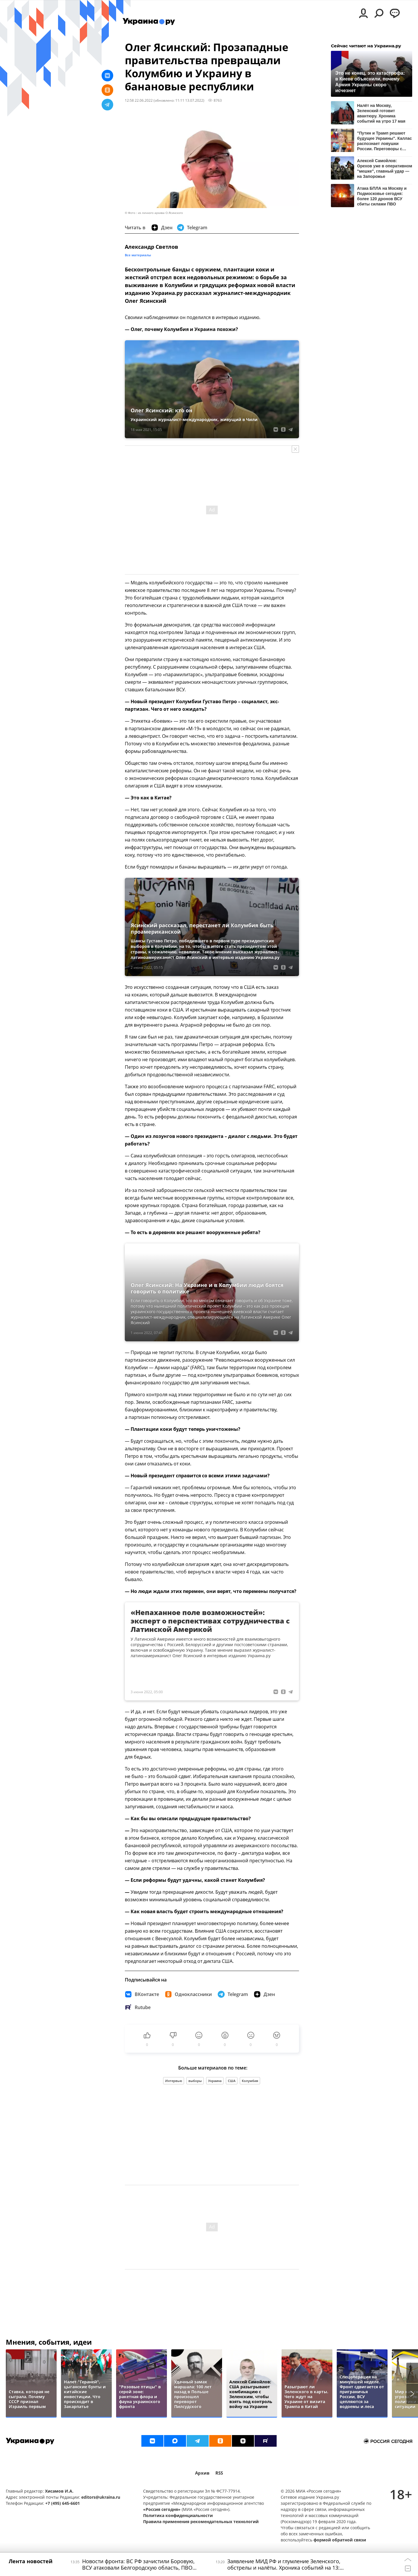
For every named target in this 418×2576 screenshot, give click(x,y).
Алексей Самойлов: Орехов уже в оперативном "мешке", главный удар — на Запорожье (384, 168)
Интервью (173, 2081)
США (231, 2081)
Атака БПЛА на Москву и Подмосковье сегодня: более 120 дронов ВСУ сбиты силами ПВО (382, 196)
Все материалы (138, 255)
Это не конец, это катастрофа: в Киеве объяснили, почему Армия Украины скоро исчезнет (370, 81)
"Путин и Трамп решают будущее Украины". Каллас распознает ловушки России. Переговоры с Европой (384, 141)
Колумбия (250, 2081)
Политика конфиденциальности (178, 2515)
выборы (195, 2081)
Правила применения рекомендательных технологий (201, 2521)
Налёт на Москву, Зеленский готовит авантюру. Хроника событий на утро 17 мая (381, 113)
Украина (214, 2081)
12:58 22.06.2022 (139, 100)
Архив (202, 2473)
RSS (219, 2473)
